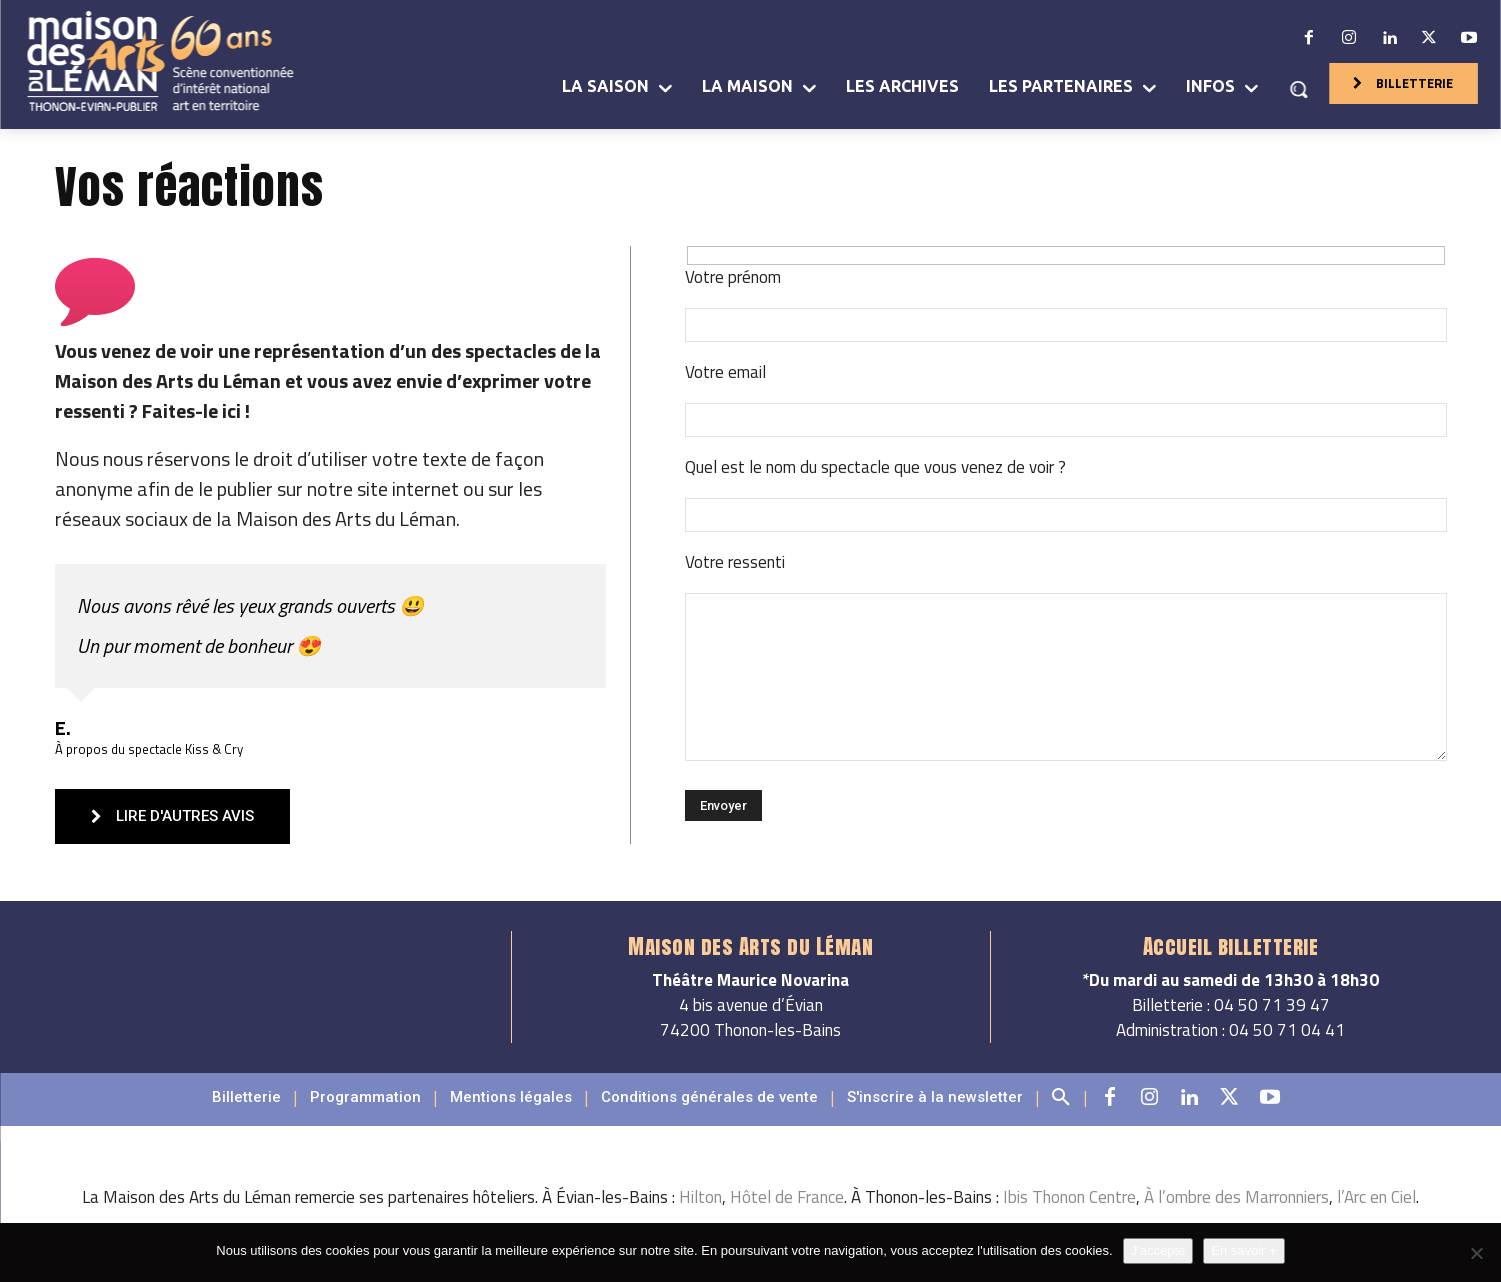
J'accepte (1158, 1250)
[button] (1298, 89)
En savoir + (1243, 1250)
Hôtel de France (787, 1219)
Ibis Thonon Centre (1069, 1219)
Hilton (700, 1219)
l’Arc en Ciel (1376, 1219)
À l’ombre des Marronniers (1236, 1219)
